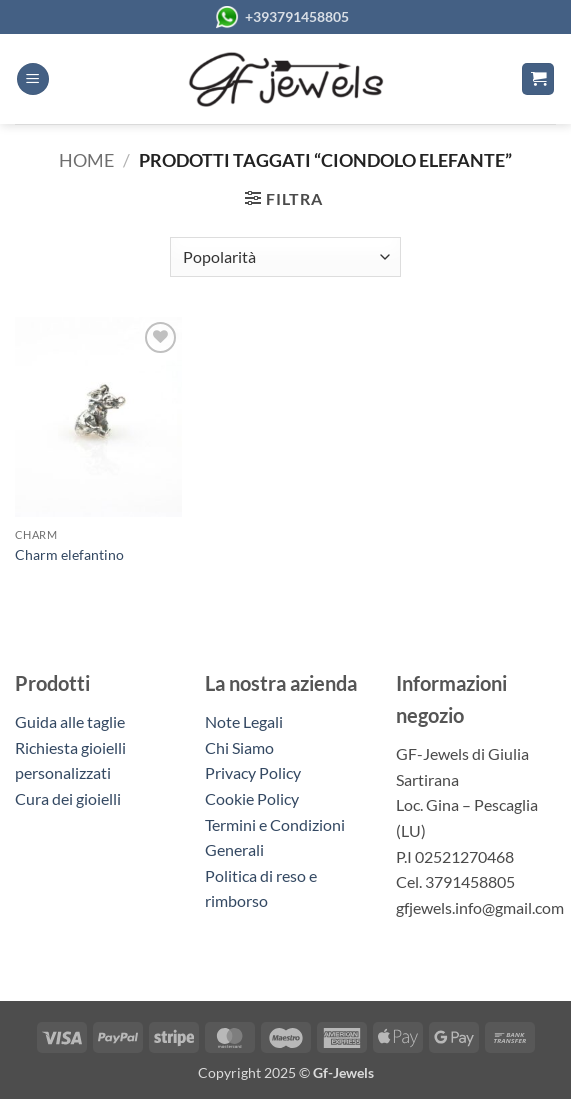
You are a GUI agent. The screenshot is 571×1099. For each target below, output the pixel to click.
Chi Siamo (239, 747)
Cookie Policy (252, 798)
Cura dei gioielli (68, 798)
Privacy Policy (253, 772)
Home (86, 160)
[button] (33, 79)
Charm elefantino (69, 554)
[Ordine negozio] (285, 257)
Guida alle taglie (73, 721)
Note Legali (244, 721)
